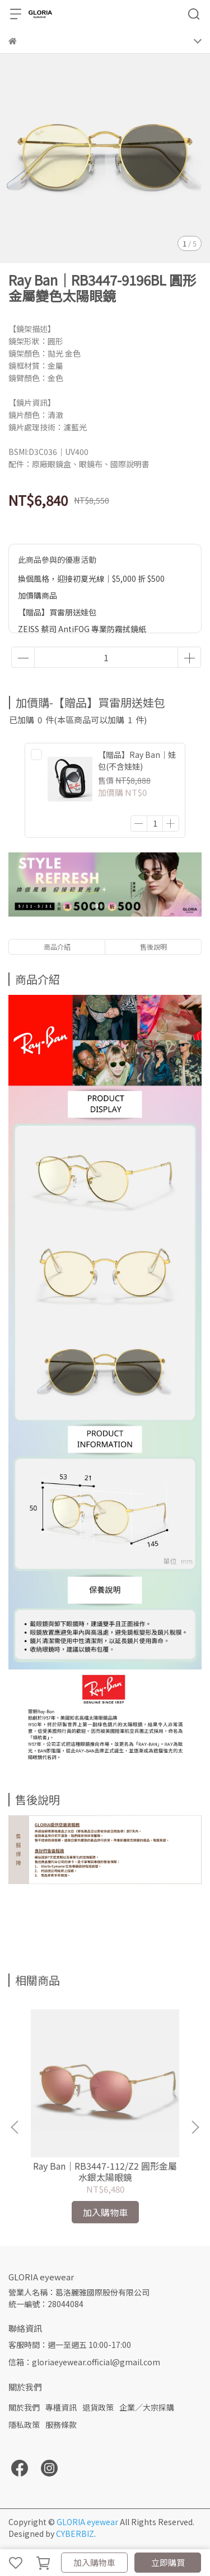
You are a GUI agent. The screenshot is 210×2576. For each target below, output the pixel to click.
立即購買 (168, 2562)
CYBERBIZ (75, 2533)
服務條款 (61, 2424)
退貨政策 (98, 2407)
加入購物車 (94, 2562)
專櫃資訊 (61, 2407)
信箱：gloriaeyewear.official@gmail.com (84, 2362)
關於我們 (24, 2407)
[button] (195, 2127)
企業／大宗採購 (146, 2407)
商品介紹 (57, 946)
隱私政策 (24, 2424)
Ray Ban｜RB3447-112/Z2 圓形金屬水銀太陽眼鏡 (105, 2171)
